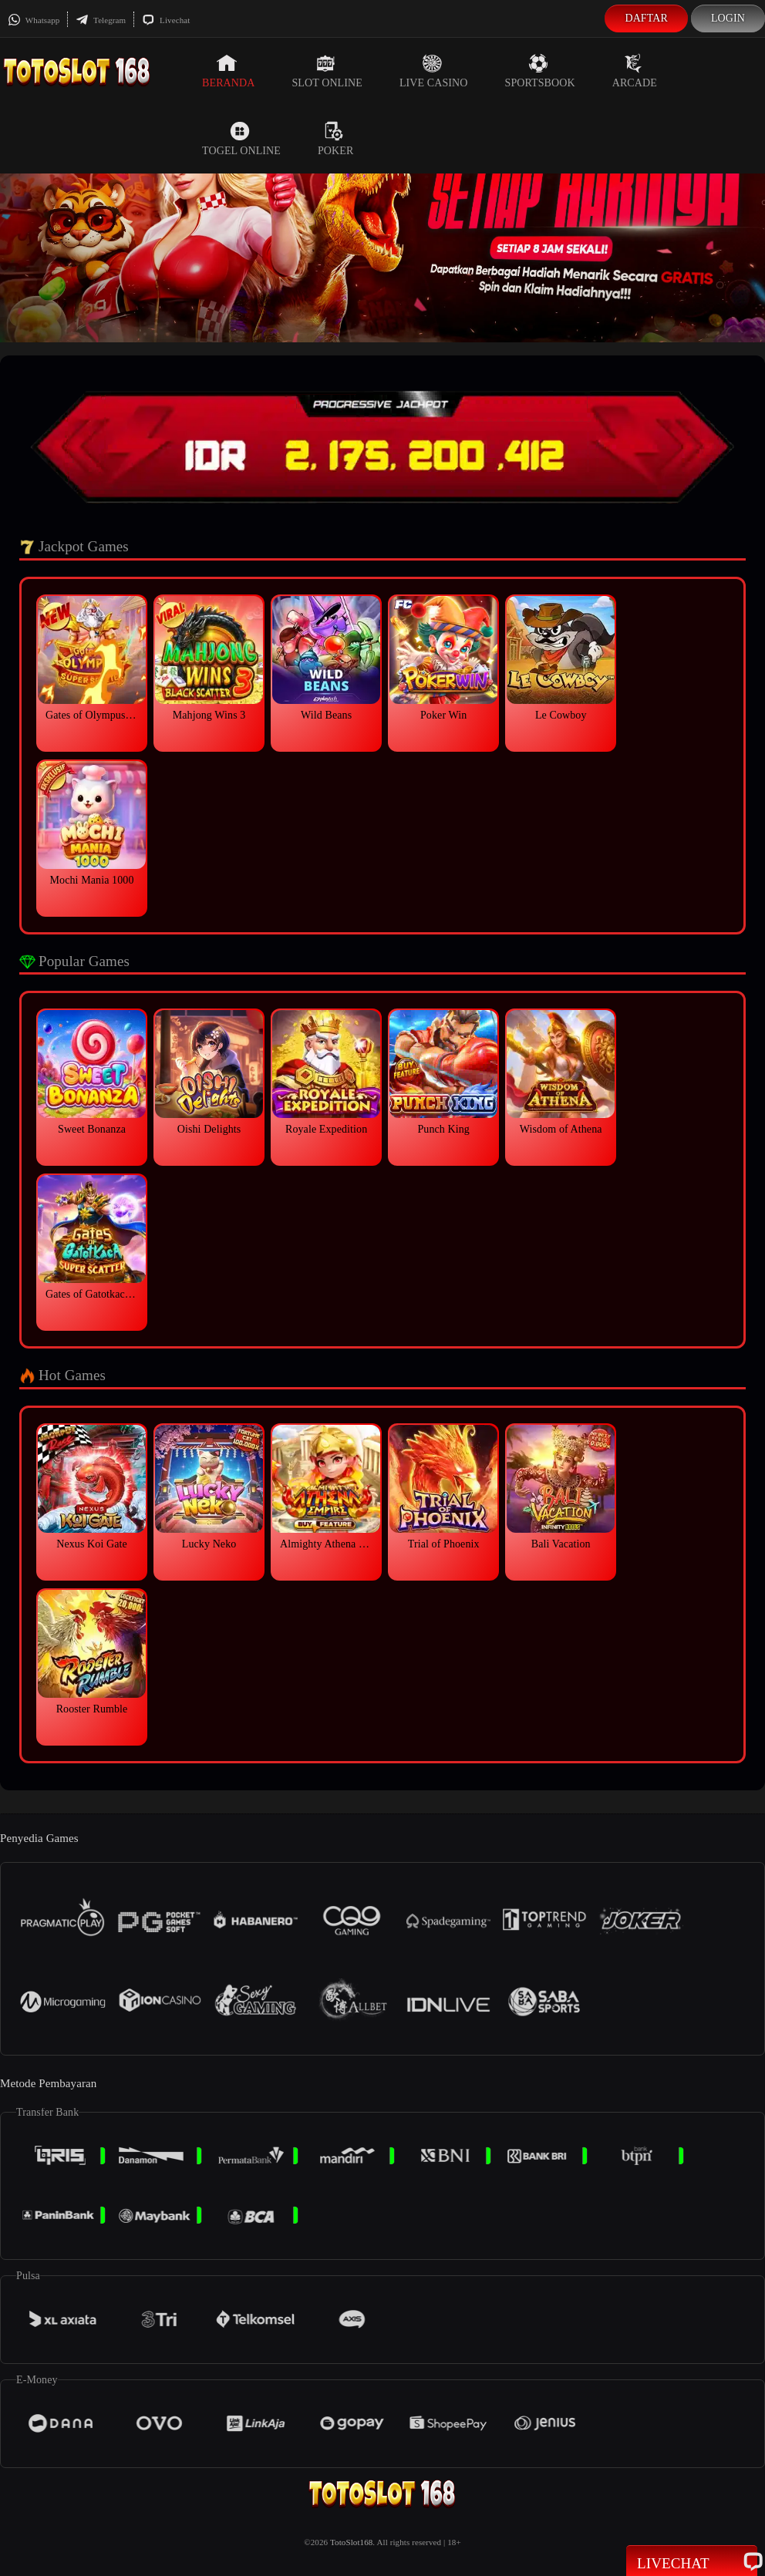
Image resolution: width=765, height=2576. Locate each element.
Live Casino (433, 71)
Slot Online (327, 71)
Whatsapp (33, 20)
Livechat (166, 20)
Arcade (634, 71)
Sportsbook (540, 71)
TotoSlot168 (351, 2542)
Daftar (646, 18)
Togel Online (241, 139)
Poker (335, 139)
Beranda (228, 71)
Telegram (101, 20)
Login (728, 18)
